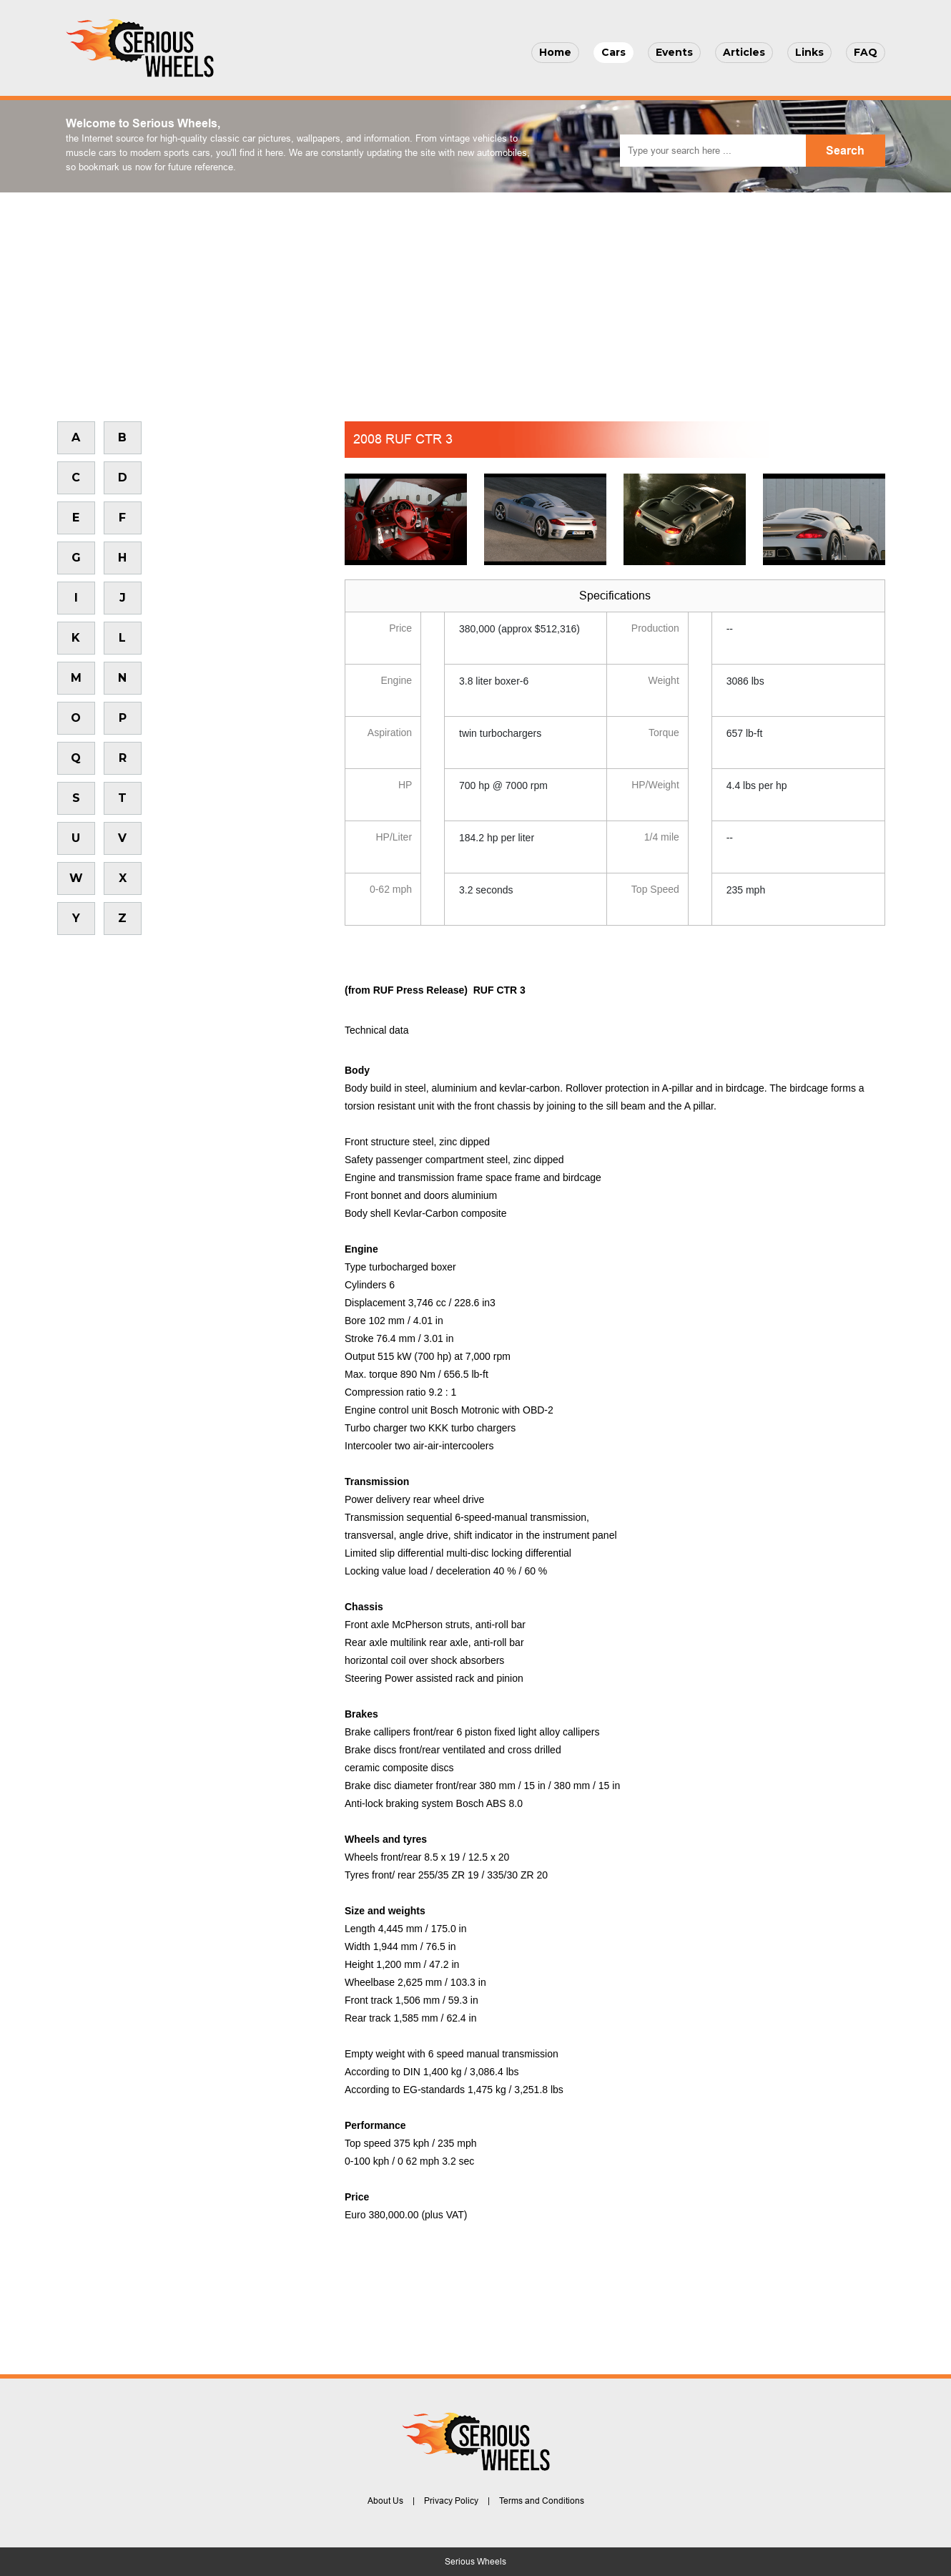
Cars (613, 52)
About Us (385, 2501)
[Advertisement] (475, 300)
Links (809, 52)
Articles (744, 52)
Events (674, 52)
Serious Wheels (475, 2562)
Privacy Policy (451, 2501)
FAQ (865, 52)
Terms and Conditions (541, 2501)
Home (555, 52)
